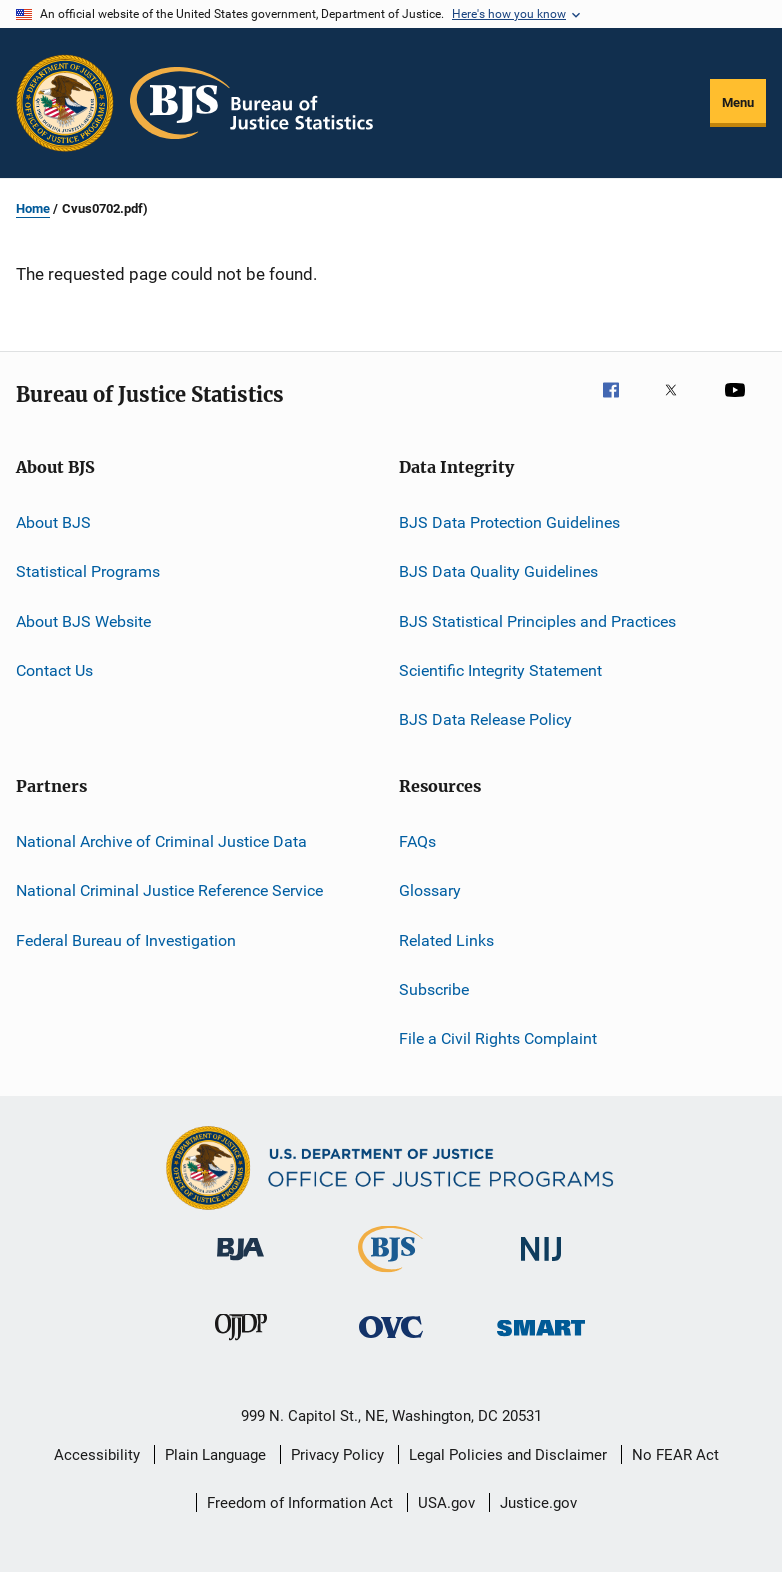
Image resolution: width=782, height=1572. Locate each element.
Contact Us (54, 670)
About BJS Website (83, 621)
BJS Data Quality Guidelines (498, 571)
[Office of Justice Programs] (65, 103)
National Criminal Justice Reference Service (169, 890)
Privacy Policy (337, 1455)
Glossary (430, 890)
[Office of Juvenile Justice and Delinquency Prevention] (241, 1344)
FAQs (417, 841)
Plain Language (215, 1455)
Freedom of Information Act (300, 1503)
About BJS (53, 522)
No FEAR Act (675, 1455)
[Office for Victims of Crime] (391, 1341)
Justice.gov (538, 1503)
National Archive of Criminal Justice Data (161, 841)
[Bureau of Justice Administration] (240, 1264)
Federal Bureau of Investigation (126, 939)
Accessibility (97, 1455)
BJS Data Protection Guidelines (509, 522)
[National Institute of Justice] (541, 1264)
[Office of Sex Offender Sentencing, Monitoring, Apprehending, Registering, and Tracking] (541, 1339)
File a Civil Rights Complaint (498, 1038)
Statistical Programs (88, 571)
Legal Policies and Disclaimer (508, 1455)
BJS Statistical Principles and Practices (537, 621)
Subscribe (434, 989)
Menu (738, 102)
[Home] (251, 103)
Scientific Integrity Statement (500, 670)
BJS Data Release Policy (485, 719)
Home (33, 208)
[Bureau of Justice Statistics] (390, 1276)
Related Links (446, 939)
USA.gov (446, 1503)
